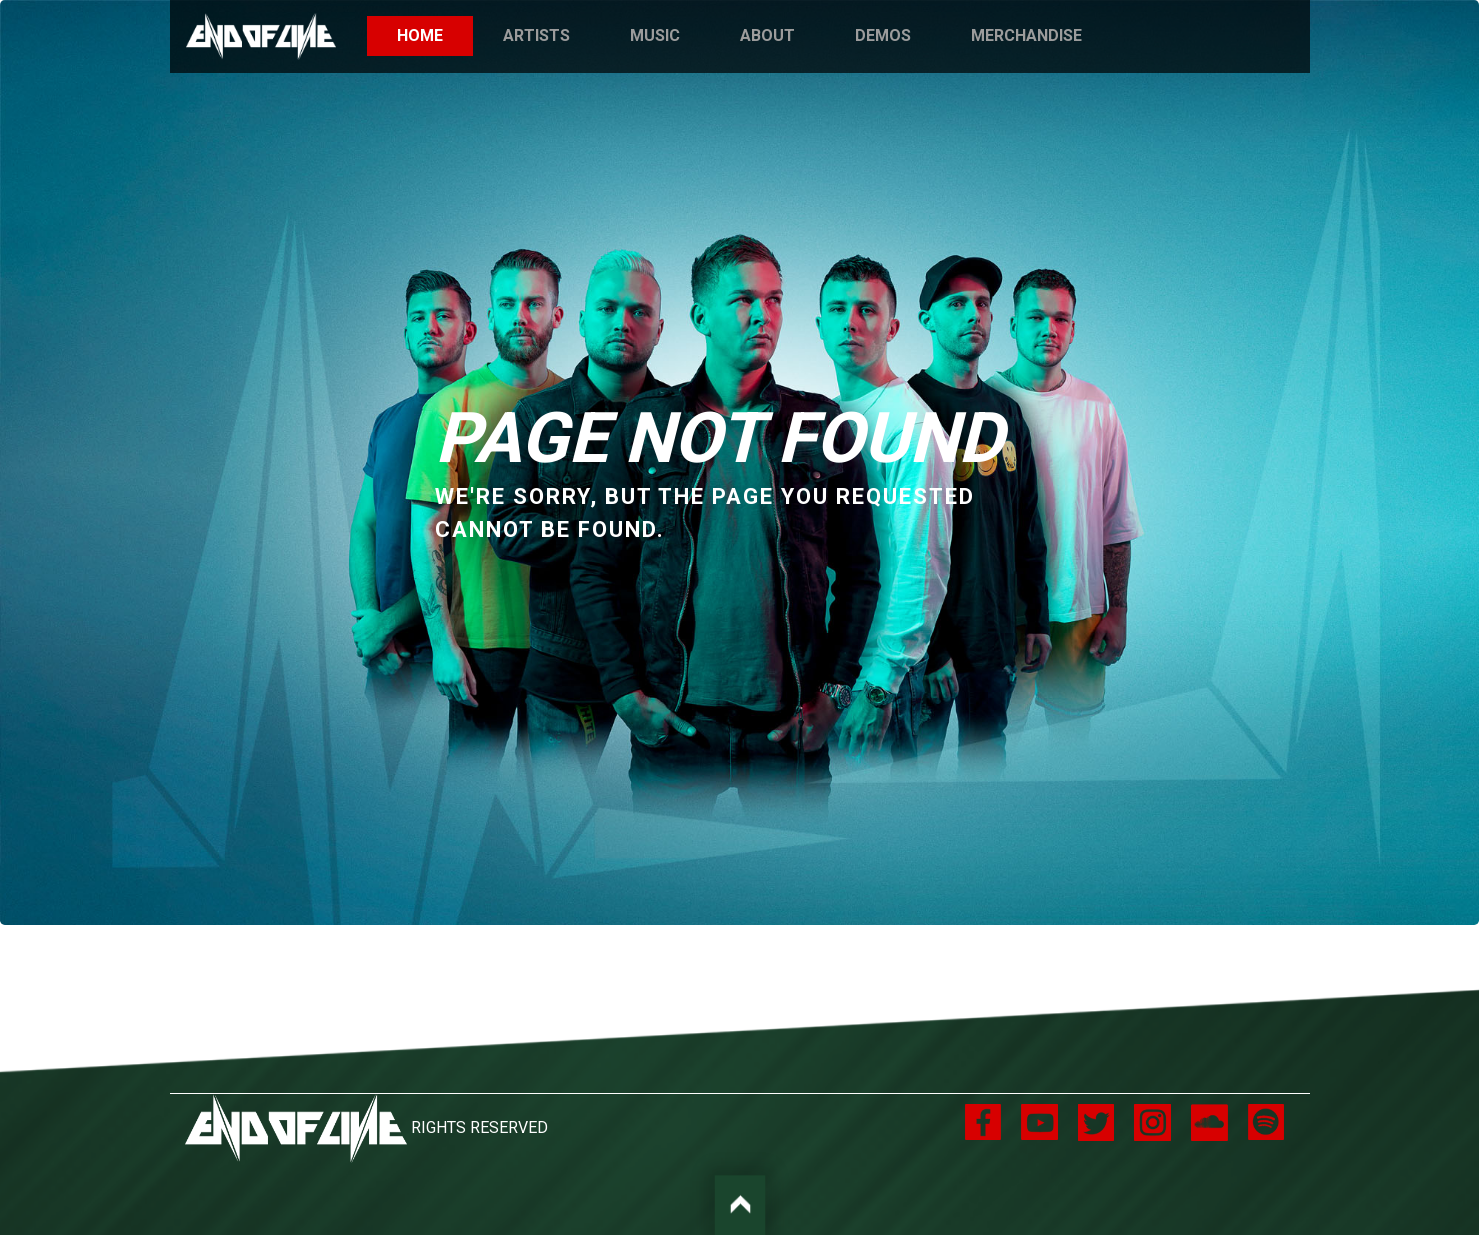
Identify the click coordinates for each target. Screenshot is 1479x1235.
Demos (883, 35)
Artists (536, 35)
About (767, 35)
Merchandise (1026, 35)
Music (655, 35)
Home (435, 34)
